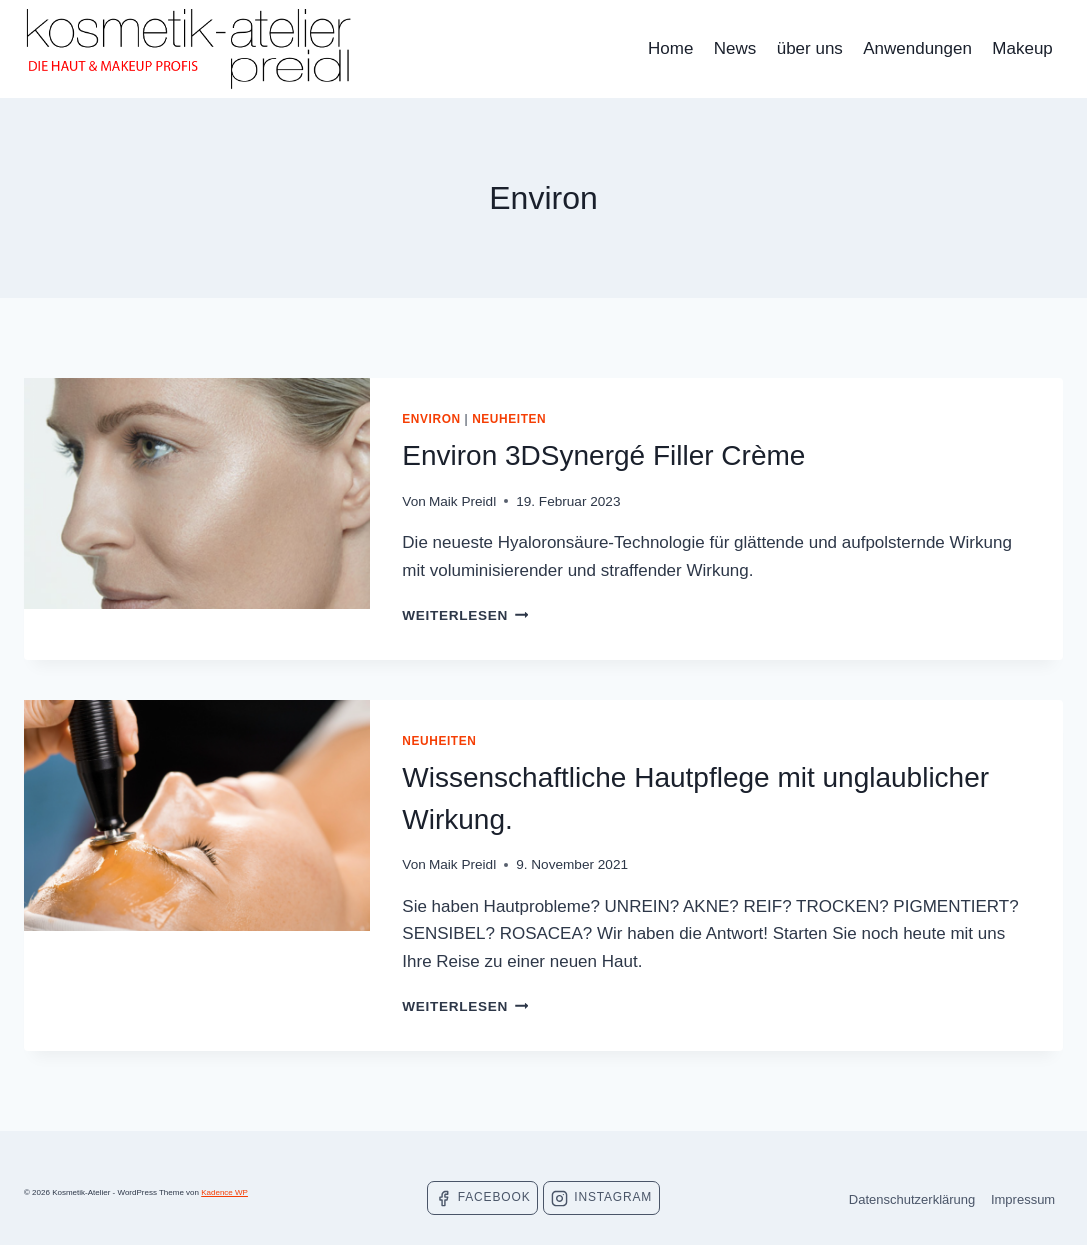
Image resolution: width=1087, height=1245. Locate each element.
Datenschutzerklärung (912, 1199)
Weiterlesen (465, 615)
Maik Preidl (462, 501)
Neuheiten (509, 419)
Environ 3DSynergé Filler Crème (603, 455)
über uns (810, 48)
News (735, 48)
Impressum (1023, 1199)
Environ (431, 419)
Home (670, 48)
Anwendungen (917, 48)
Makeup (1022, 48)
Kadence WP (224, 1192)
